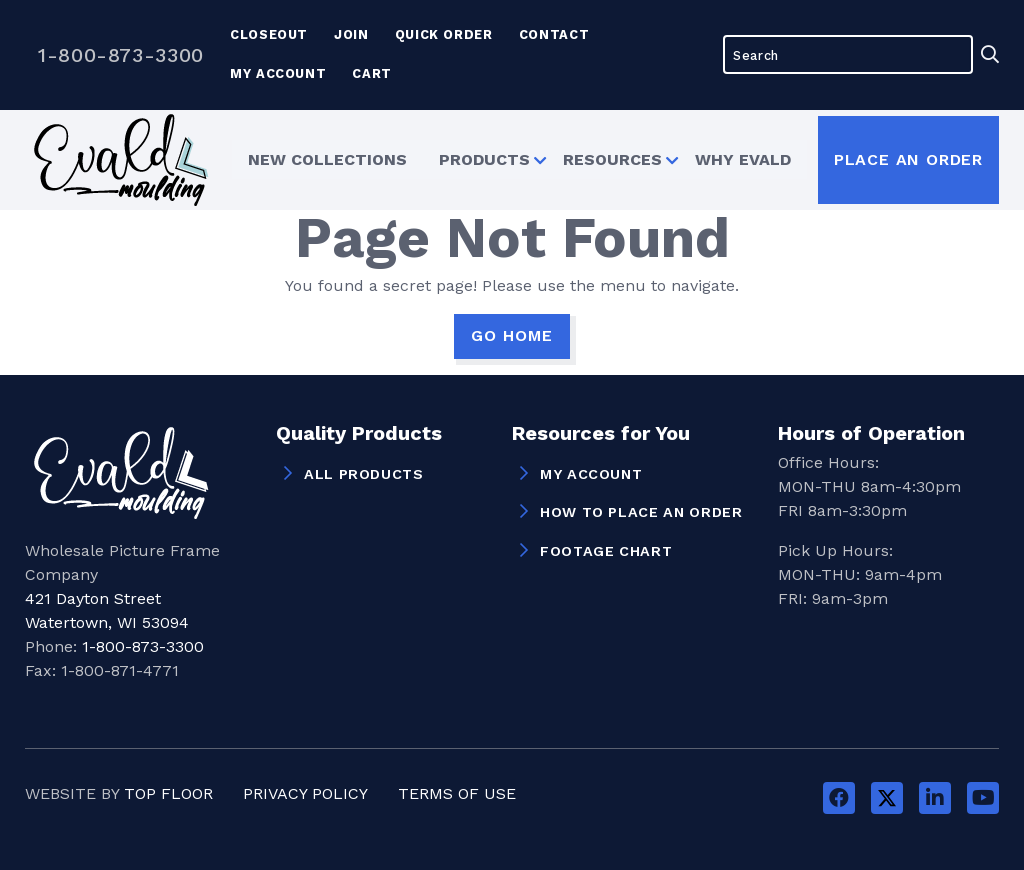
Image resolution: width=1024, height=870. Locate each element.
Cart (372, 73)
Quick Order (444, 34)
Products (481, 159)
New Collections (324, 159)
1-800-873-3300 (121, 55)
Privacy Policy (305, 793)
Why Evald (746, 159)
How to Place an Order (641, 512)
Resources (612, 159)
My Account (278, 73)
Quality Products (359, 434)
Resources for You (601, 434)
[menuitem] (324, 159)
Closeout (269, 34)
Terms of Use (457, 793)
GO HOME (512, 335)
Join (351, 34)
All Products (364, 474)
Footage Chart (606, 551)
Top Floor (168, 793)
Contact (554, 34)
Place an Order (908, 159)
